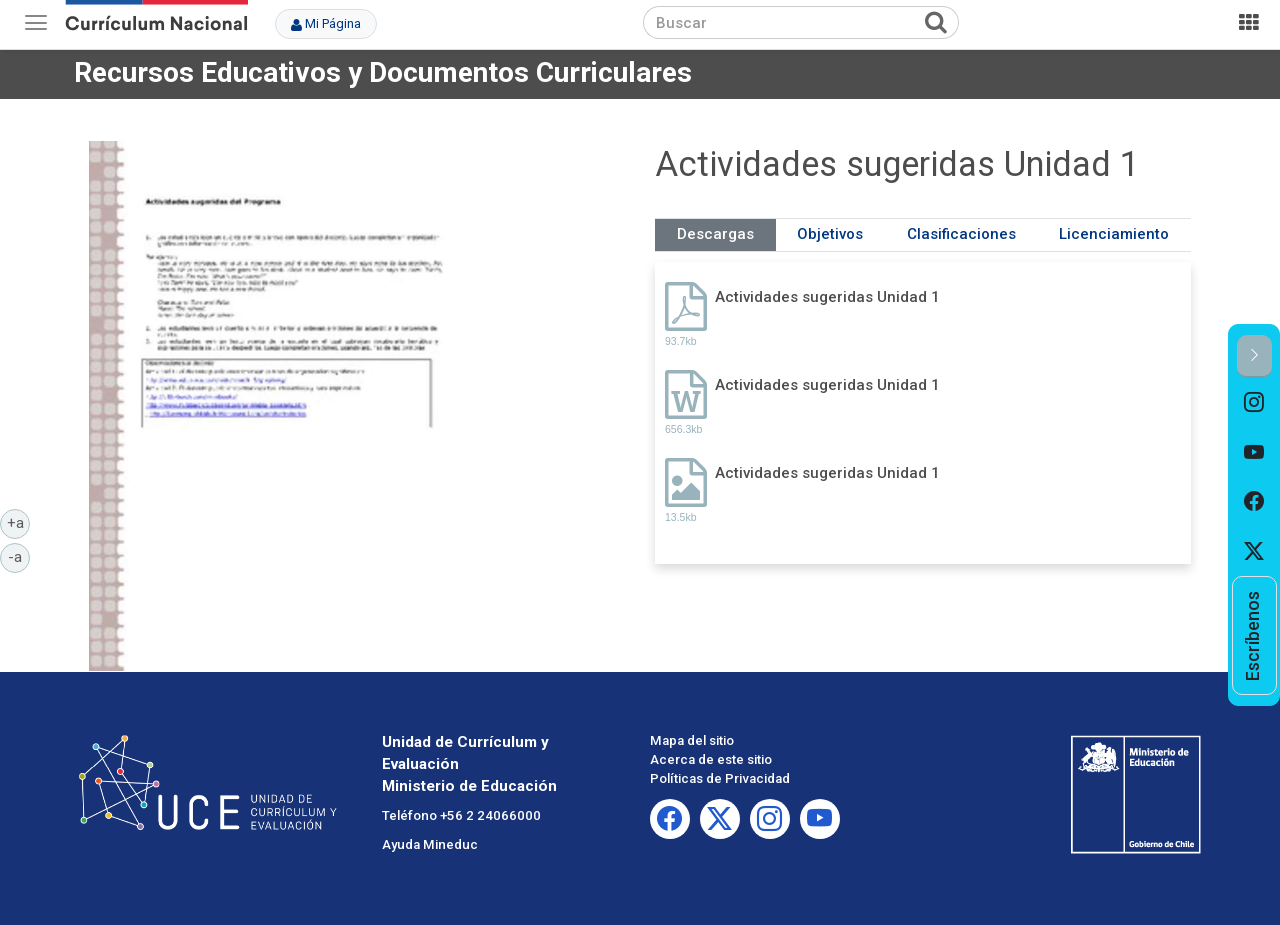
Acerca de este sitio (711, 759)
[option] (1254, 403)
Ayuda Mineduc (430, 844)
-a (19, 556)
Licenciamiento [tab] (1114, 234)
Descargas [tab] (715, 234)
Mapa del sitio (692, 740)
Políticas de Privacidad (720, 778)
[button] (1254, 356)
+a (19, 522)
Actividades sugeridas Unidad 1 (827, 297)
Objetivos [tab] (830, 234)
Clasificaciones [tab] (961, 234)
